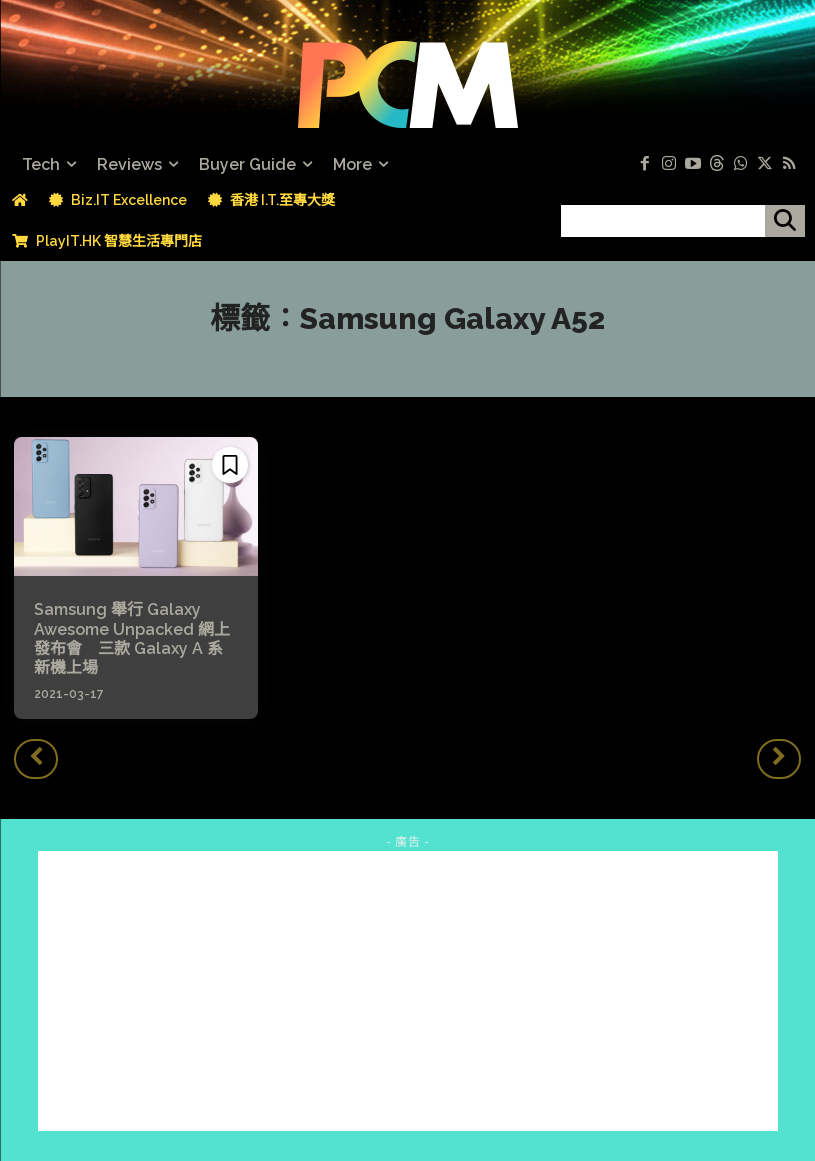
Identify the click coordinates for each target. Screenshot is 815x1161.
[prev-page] (36, 759)
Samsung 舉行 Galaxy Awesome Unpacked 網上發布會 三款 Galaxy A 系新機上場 (132, 638)
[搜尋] (785, 221)
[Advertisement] (408, 991)
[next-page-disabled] (779, 759)
